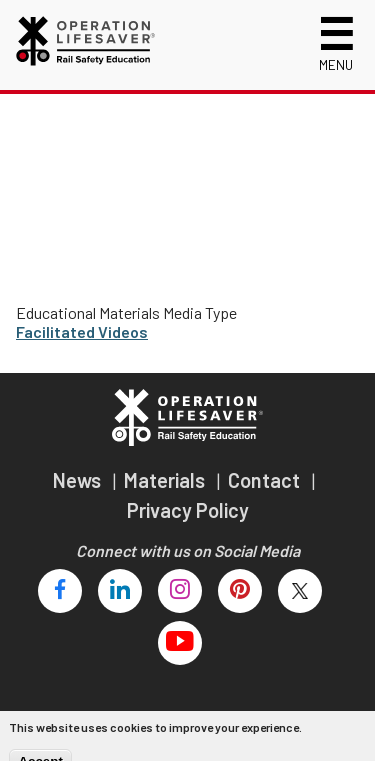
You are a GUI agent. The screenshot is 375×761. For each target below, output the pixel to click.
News (79, 480)
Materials (166, 480)
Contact (266, 480)
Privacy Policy (188, 510)
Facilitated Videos (82, 331)
